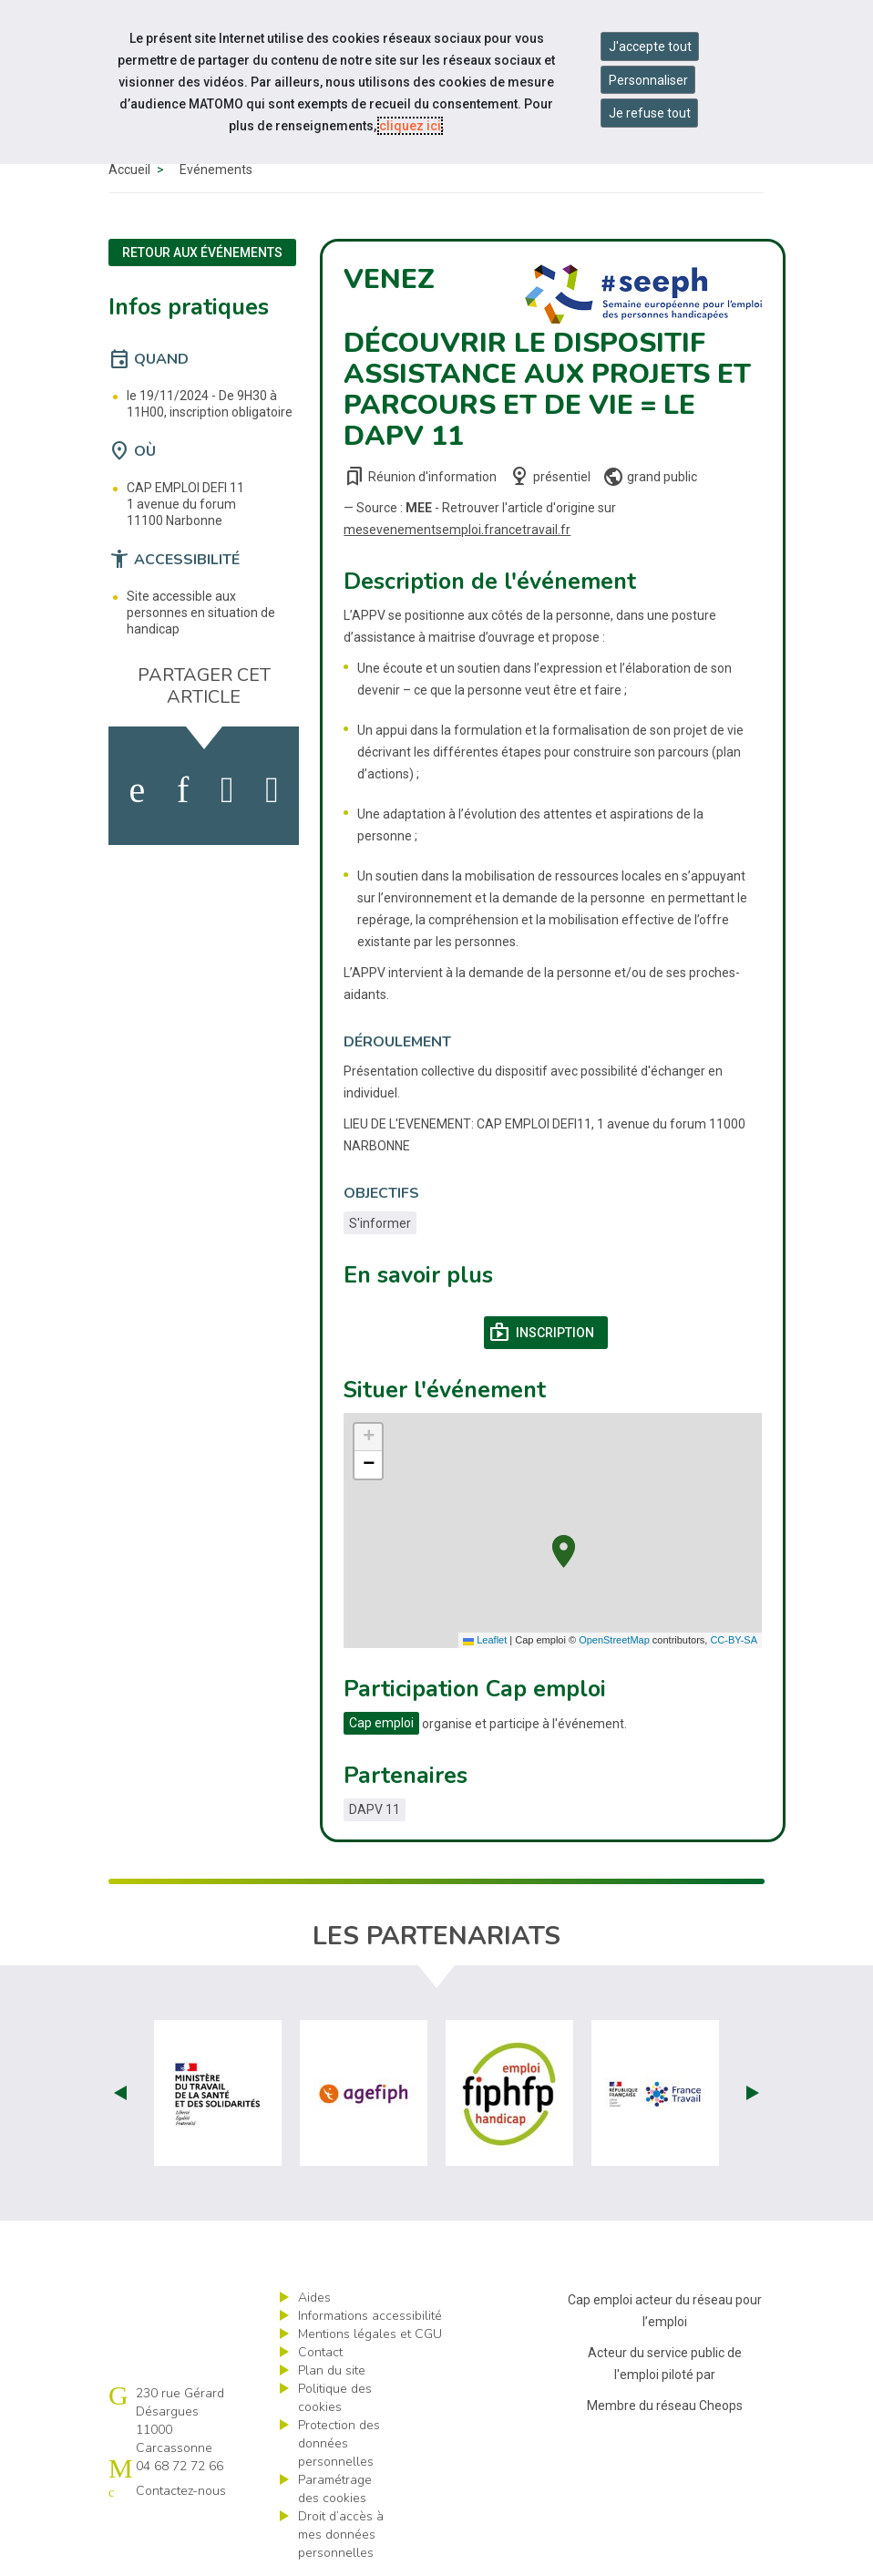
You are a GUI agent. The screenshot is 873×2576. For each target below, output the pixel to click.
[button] (563, 1549)
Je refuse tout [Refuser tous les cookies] (650, 113)
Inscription (548, 1332)
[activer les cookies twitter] (227, 790)
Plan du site (331, 2370)
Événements (216, 169)
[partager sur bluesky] (272, 790)
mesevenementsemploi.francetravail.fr (457, 529)
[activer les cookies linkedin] (183, 790)
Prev (120, 2093)
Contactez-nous (181, 2490)
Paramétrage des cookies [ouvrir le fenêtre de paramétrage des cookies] (335, 2489)
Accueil (129, 169)
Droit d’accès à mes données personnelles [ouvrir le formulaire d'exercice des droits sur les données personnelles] (341, 2534)
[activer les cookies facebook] (136, 790)
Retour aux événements (202, 252)
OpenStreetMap (614, 1639)
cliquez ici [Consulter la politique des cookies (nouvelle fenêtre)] (410, 125)
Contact (320, 2352)
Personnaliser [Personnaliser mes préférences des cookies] (648, 80)
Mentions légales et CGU (370, 2334)
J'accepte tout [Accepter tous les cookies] (650, 46)
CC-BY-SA (733, 1639)
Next (752, 2093)
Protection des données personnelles (339, 2443)
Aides (314, 2297)
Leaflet (485, 1639)
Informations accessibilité (370, 2315)
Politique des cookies (335, 2398)
